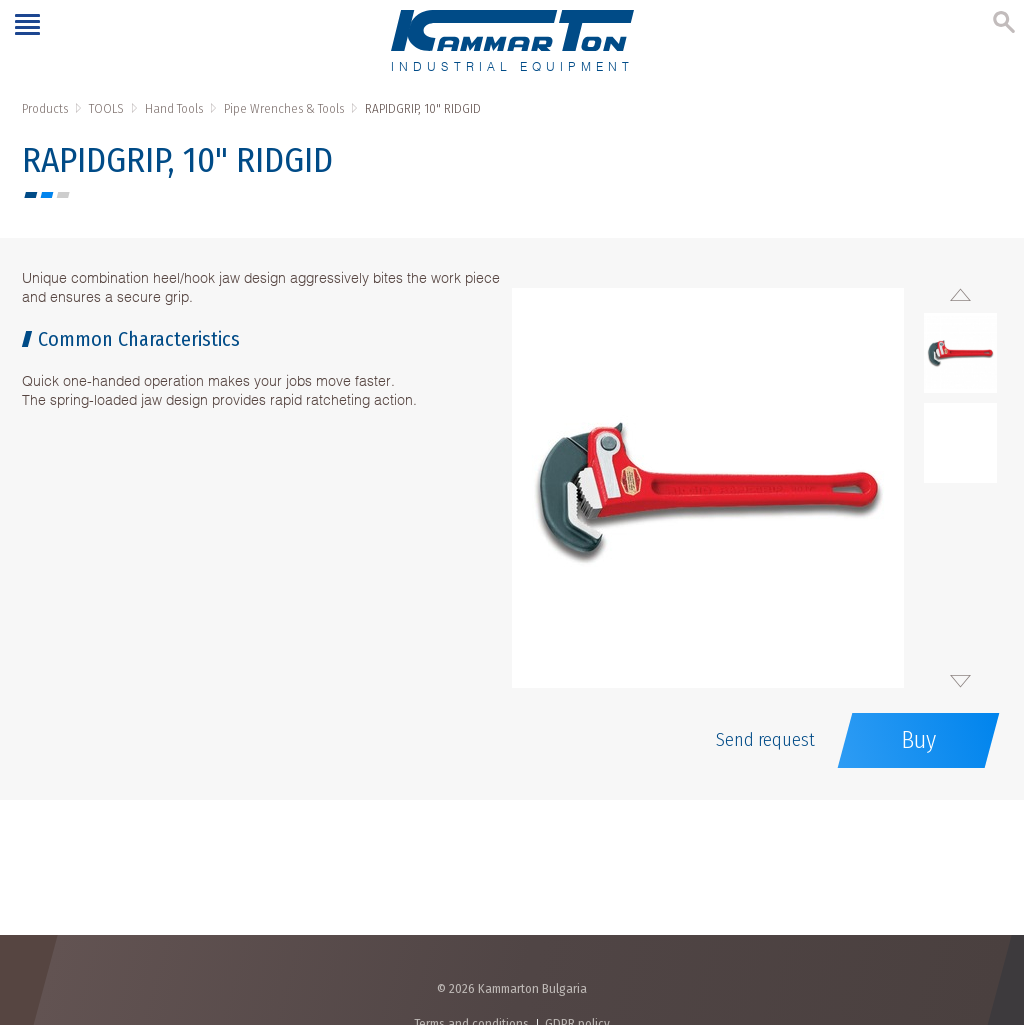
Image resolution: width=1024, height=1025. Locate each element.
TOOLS (106, 108)
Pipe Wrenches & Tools (284, 108)
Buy (918, 740)
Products (45, 108)
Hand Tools (174, 108)
